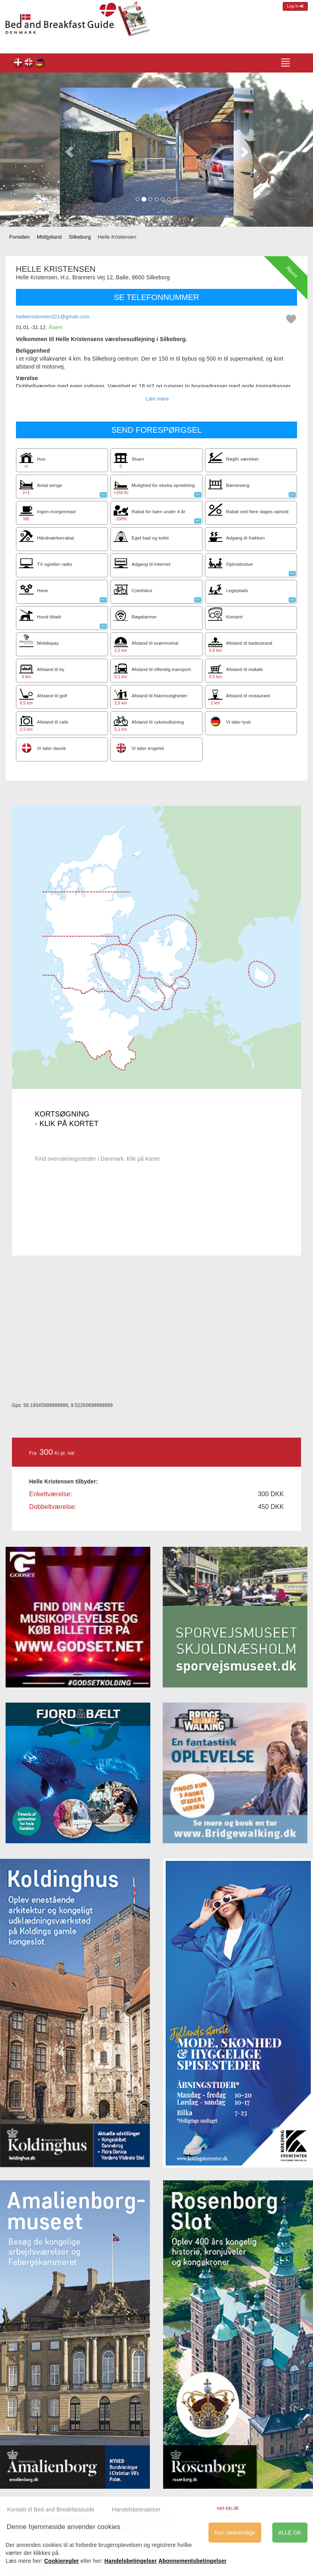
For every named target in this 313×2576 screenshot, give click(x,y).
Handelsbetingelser (136, 2509)
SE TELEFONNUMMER (156, 297)
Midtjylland (49, 237)
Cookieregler (61, 2561)
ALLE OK (289, 2532)
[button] (69, 152)
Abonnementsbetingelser (192, 2561)
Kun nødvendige (235, 2532)
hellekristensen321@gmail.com (52, 317)
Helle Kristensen (18, 63)
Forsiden (19, 237)
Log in (295, 6)
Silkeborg (80, 237)
